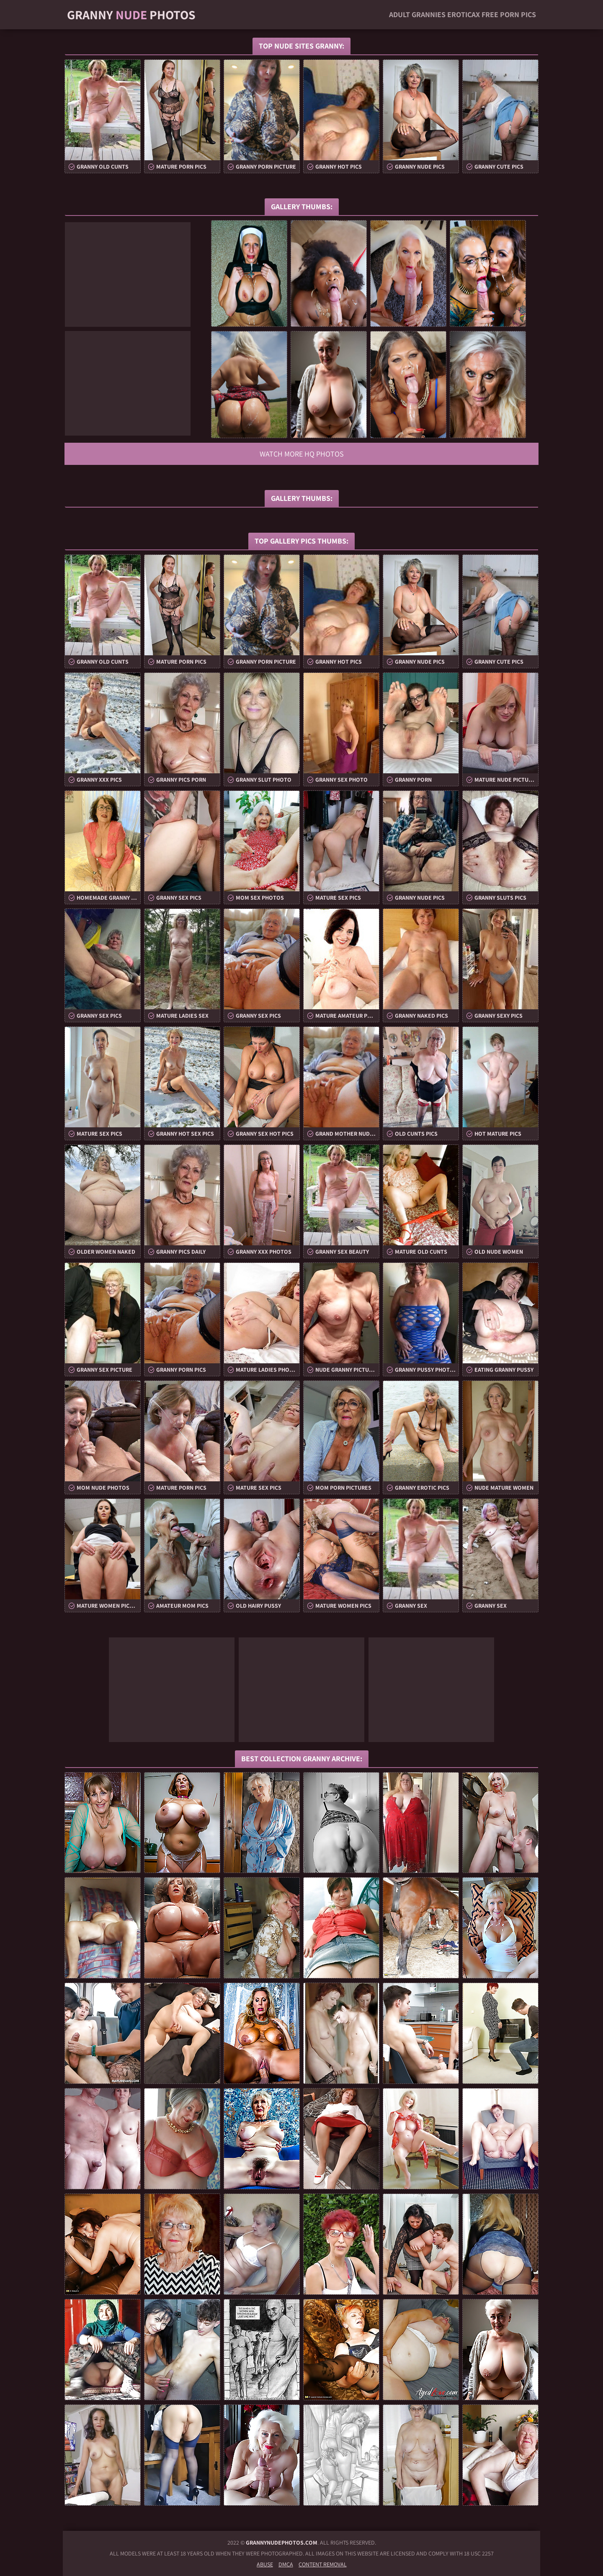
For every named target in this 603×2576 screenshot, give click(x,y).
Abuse (265, 2564)
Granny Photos (131, 14)
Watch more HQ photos (302, 454)
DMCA (285, 2564)
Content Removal (323, 2564)
